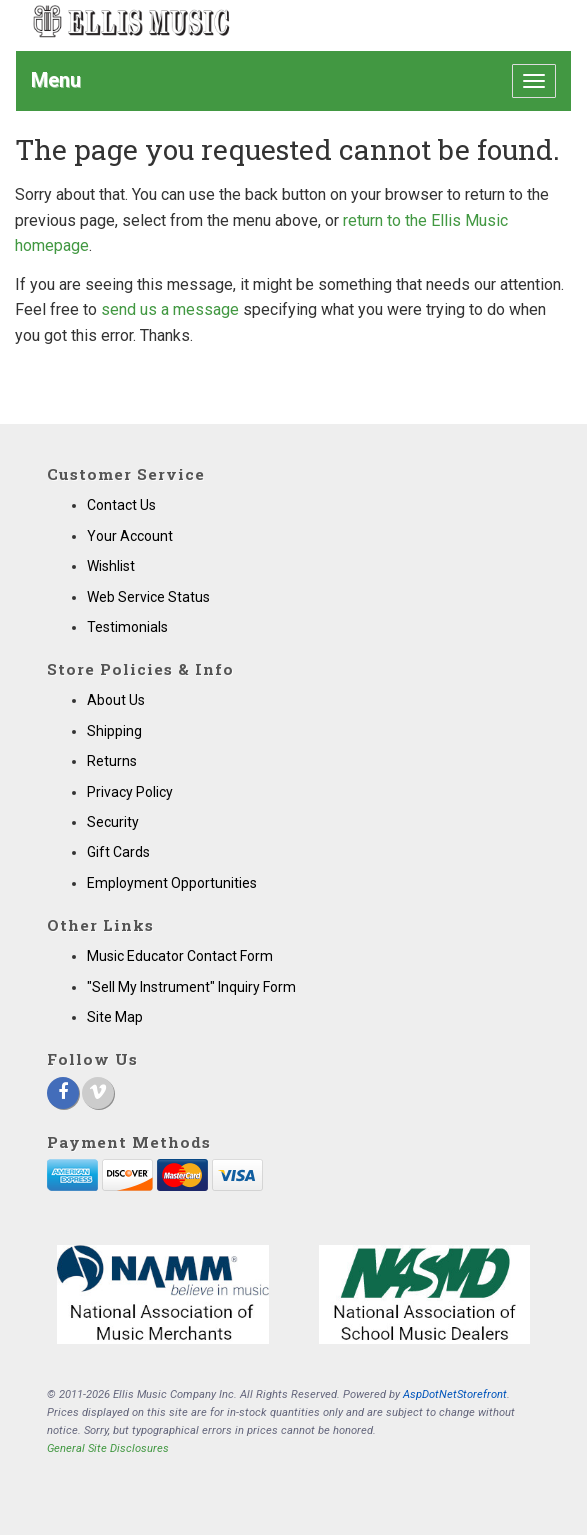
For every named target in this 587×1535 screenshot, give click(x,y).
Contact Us (121, 505)
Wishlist (111, 566)
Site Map (115, 1017)
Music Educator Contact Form (180, 956)
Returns (112, 761)
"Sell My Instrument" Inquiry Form (191, 987)
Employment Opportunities (172, 883)
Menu (56, 80)
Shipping (114, 731)
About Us (116, 700)
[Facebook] (63, 1093)
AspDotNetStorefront (455, 1394)
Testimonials (127, 627)
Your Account (130, 536)
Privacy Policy (130, 792)
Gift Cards (118, 852)
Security (113, 822)
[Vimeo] (98, 1093)
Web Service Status (148, 597)
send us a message (170, 309)
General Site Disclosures (108, 1448)
